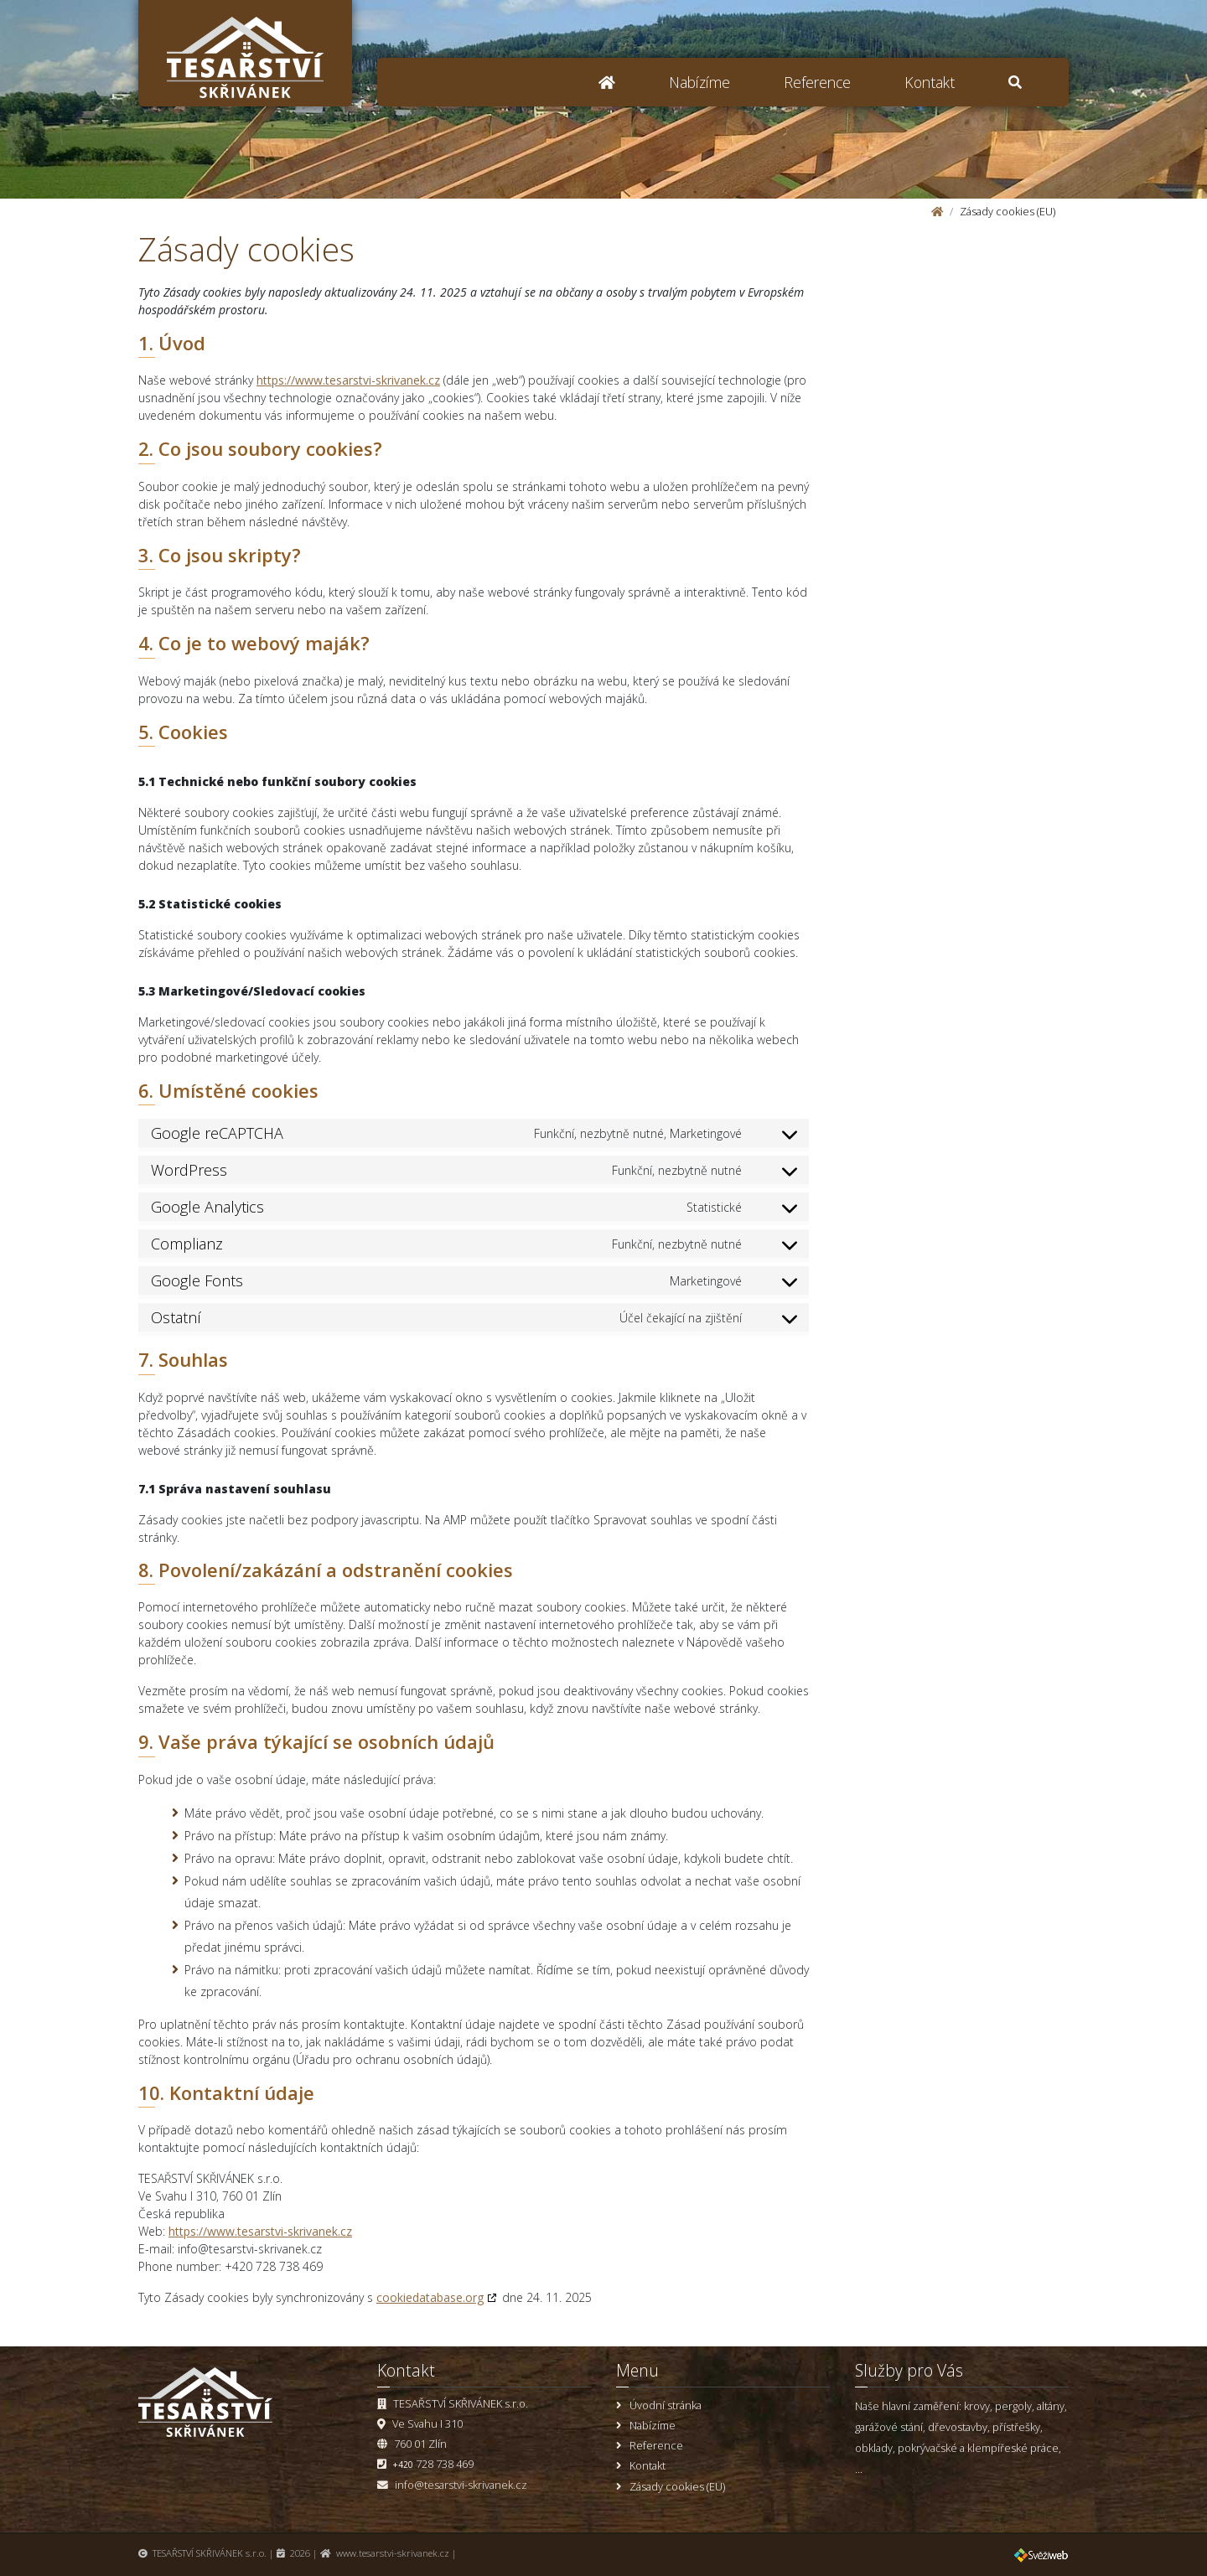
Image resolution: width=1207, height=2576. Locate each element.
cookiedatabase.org (430, 2297)
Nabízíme (699, 82)
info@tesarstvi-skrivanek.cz (461, 2484)
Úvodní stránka (665, 2405)
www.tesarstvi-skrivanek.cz (392, 2553)
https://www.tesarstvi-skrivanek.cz (348, 380)
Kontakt (929, 82)
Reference (817, 82)
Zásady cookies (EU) (677, 2486)
